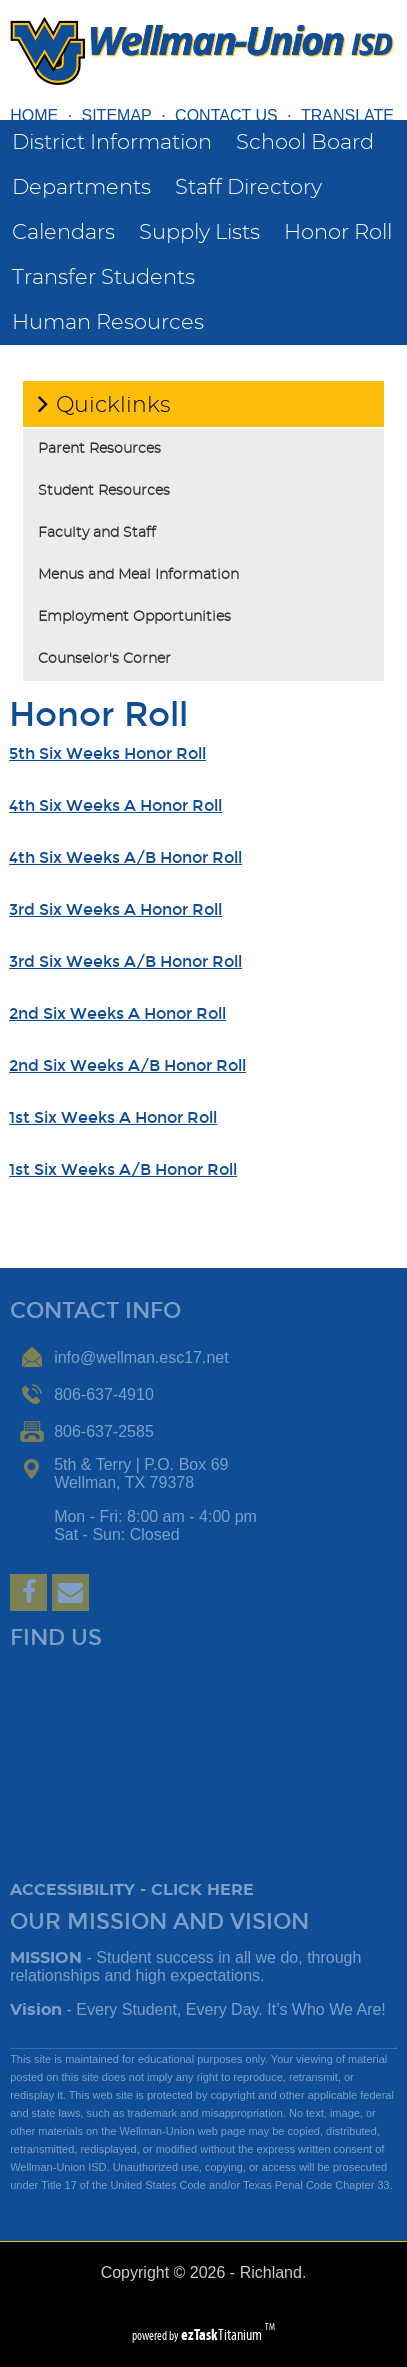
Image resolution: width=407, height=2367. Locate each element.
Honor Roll (338, 232)
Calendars (63, 232)
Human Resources (108, 322)
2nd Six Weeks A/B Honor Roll (127, 1065)
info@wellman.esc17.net (141, 1357)
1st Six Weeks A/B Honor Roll (123, 1169)
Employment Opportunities (134, 617)
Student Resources (104, 491)
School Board (305, 142)
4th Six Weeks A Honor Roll (115, 805)
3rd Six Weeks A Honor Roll (115, 909)
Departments (81, 187)
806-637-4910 (104, 1394)
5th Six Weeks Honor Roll (107, 753)
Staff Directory (248, 187)
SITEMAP (117, 115)
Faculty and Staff (97, 533)
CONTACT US (226, 115)
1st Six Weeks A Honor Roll (113, 1117)
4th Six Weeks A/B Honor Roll (125, 857)
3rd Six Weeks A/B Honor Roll (125, 961)
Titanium (223, 2334)
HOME (34, 115)
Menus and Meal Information (138, 575)
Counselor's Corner (104, 659)
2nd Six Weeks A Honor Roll (117, 1013)
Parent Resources (99, 449)
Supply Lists (199, 232)
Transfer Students (103, 277)
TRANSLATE (347, 115)
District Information (112, 142)
